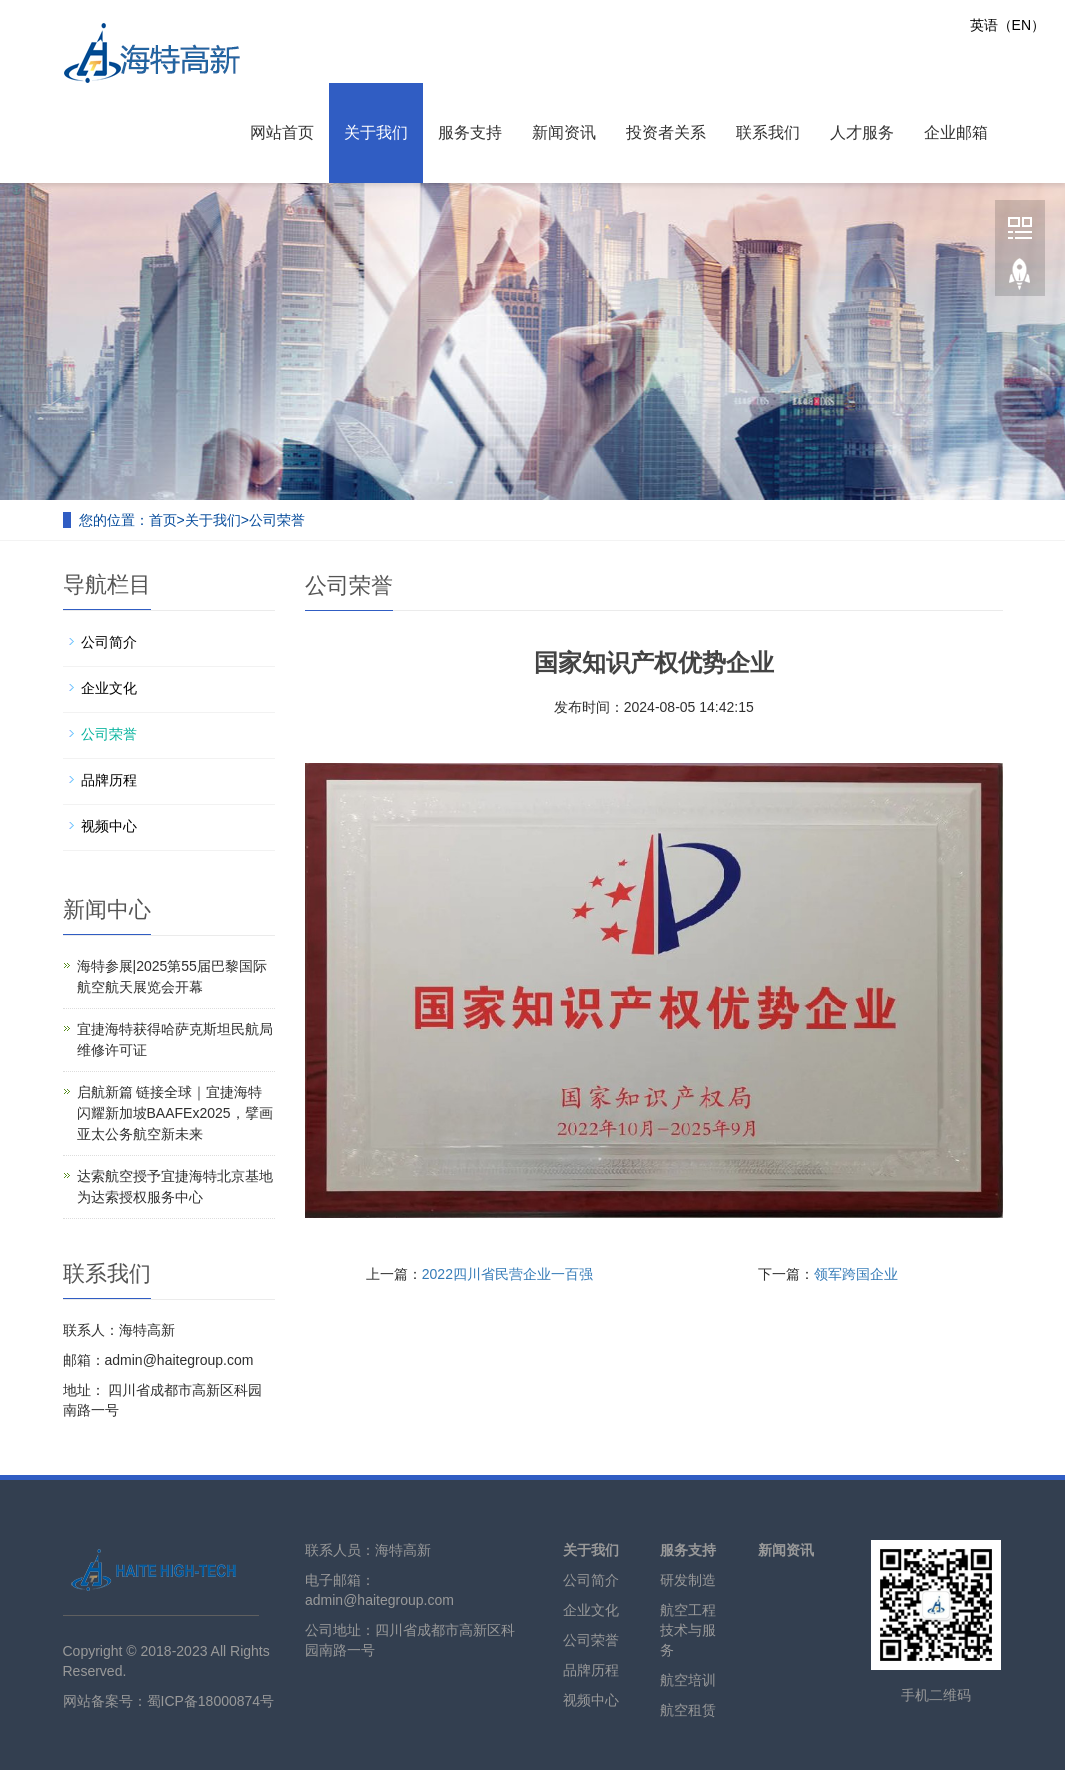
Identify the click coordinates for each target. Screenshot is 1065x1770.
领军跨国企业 (856, 1274)
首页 (163, 520)
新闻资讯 (564, 132)
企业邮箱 (956, 132)
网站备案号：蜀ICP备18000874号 (169, 1701)
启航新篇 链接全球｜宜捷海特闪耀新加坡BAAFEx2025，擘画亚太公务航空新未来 (175, 1113)
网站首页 (282, 132)
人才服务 (862, 132)
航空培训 (688, 1680)
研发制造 (688, 1580)
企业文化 (109, 688)
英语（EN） (1007, 25)
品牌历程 (109, 780)
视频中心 (109, 826)
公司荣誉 (277, 520)
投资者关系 (666, 132)
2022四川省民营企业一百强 (507, 1274)
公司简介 (109, 642)
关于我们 (376, 132)
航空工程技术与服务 (688, 1630)
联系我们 (768, 132)
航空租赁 (688, 1710)
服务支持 (470, 132)
